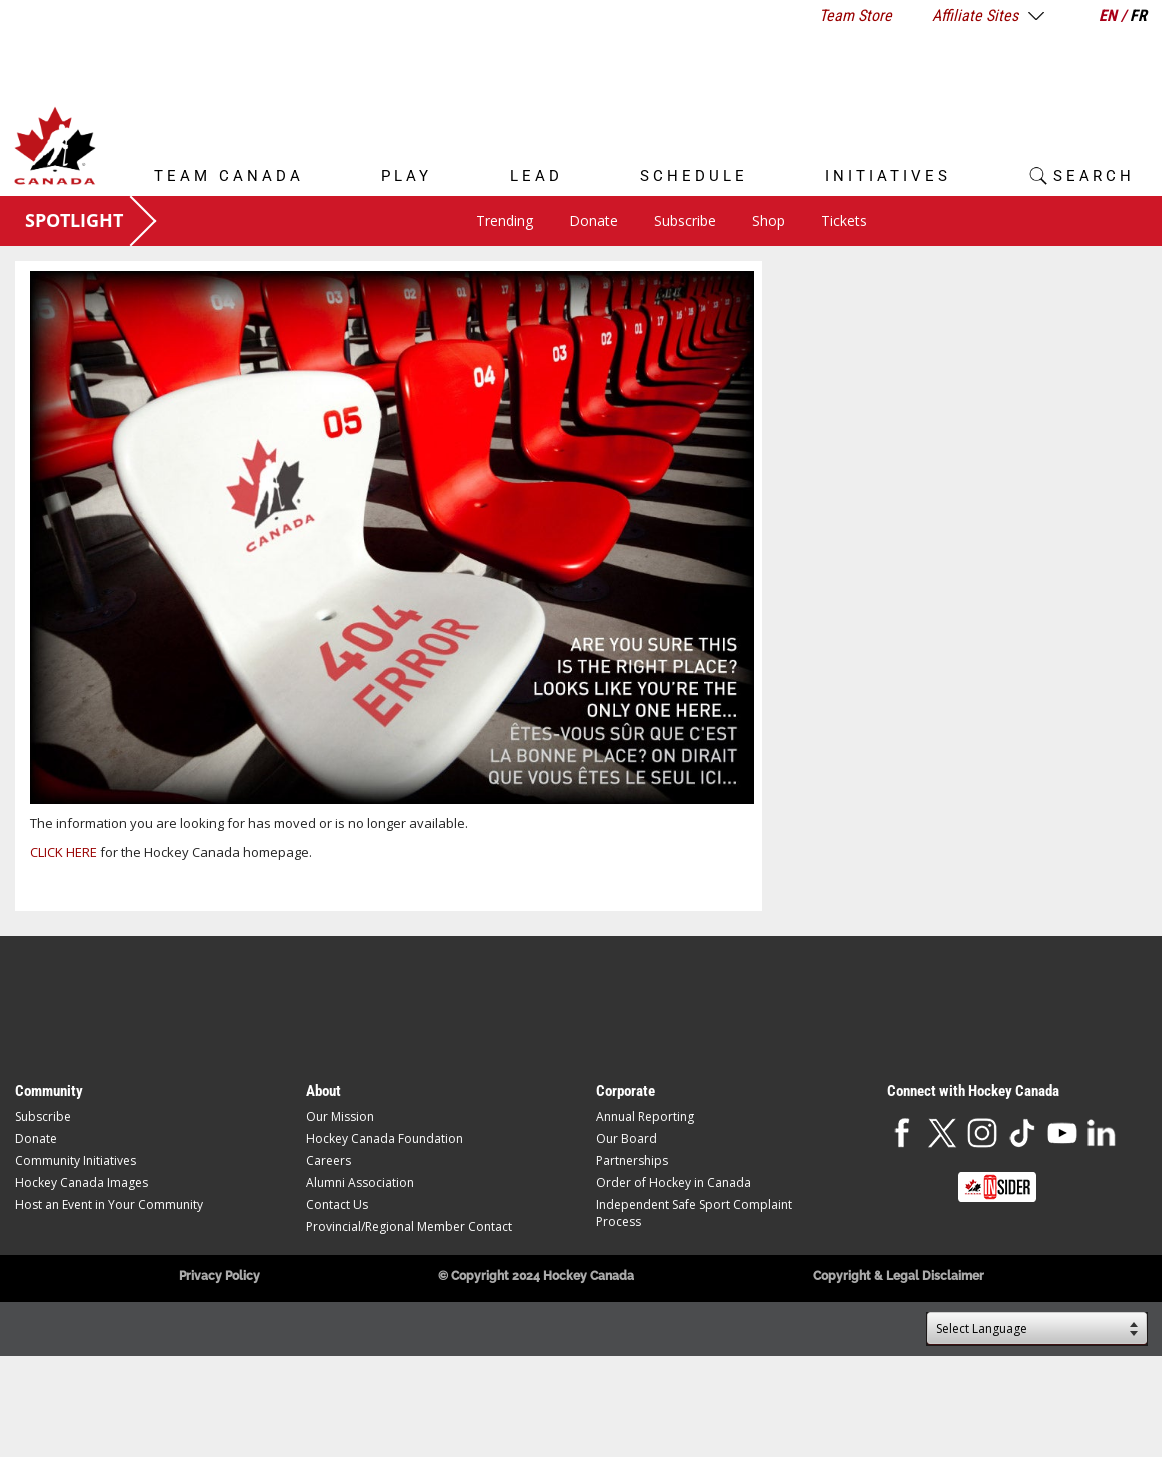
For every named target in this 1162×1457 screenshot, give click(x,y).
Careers (328, 1160)
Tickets (844, 220)
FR (1138, 15)
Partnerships (632, 1160)
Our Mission (340, 1116)
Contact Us (337, 1204)
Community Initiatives (75, 1160)
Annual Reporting (645, 1116)
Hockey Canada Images (81, 1182)
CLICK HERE (63, 852)
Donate (593, 220)
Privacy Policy (219, 1276)
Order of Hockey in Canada (673, 1182)
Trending (504, 220)
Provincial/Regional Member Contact (409, 1226)
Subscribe (685, 220)
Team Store (855, 15)
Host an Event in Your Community (109, 1204)
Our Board (626, 1138)
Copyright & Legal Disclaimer (898, 1276)
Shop (768, 220)
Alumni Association (360, 1182)
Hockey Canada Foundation (384, 1138)
